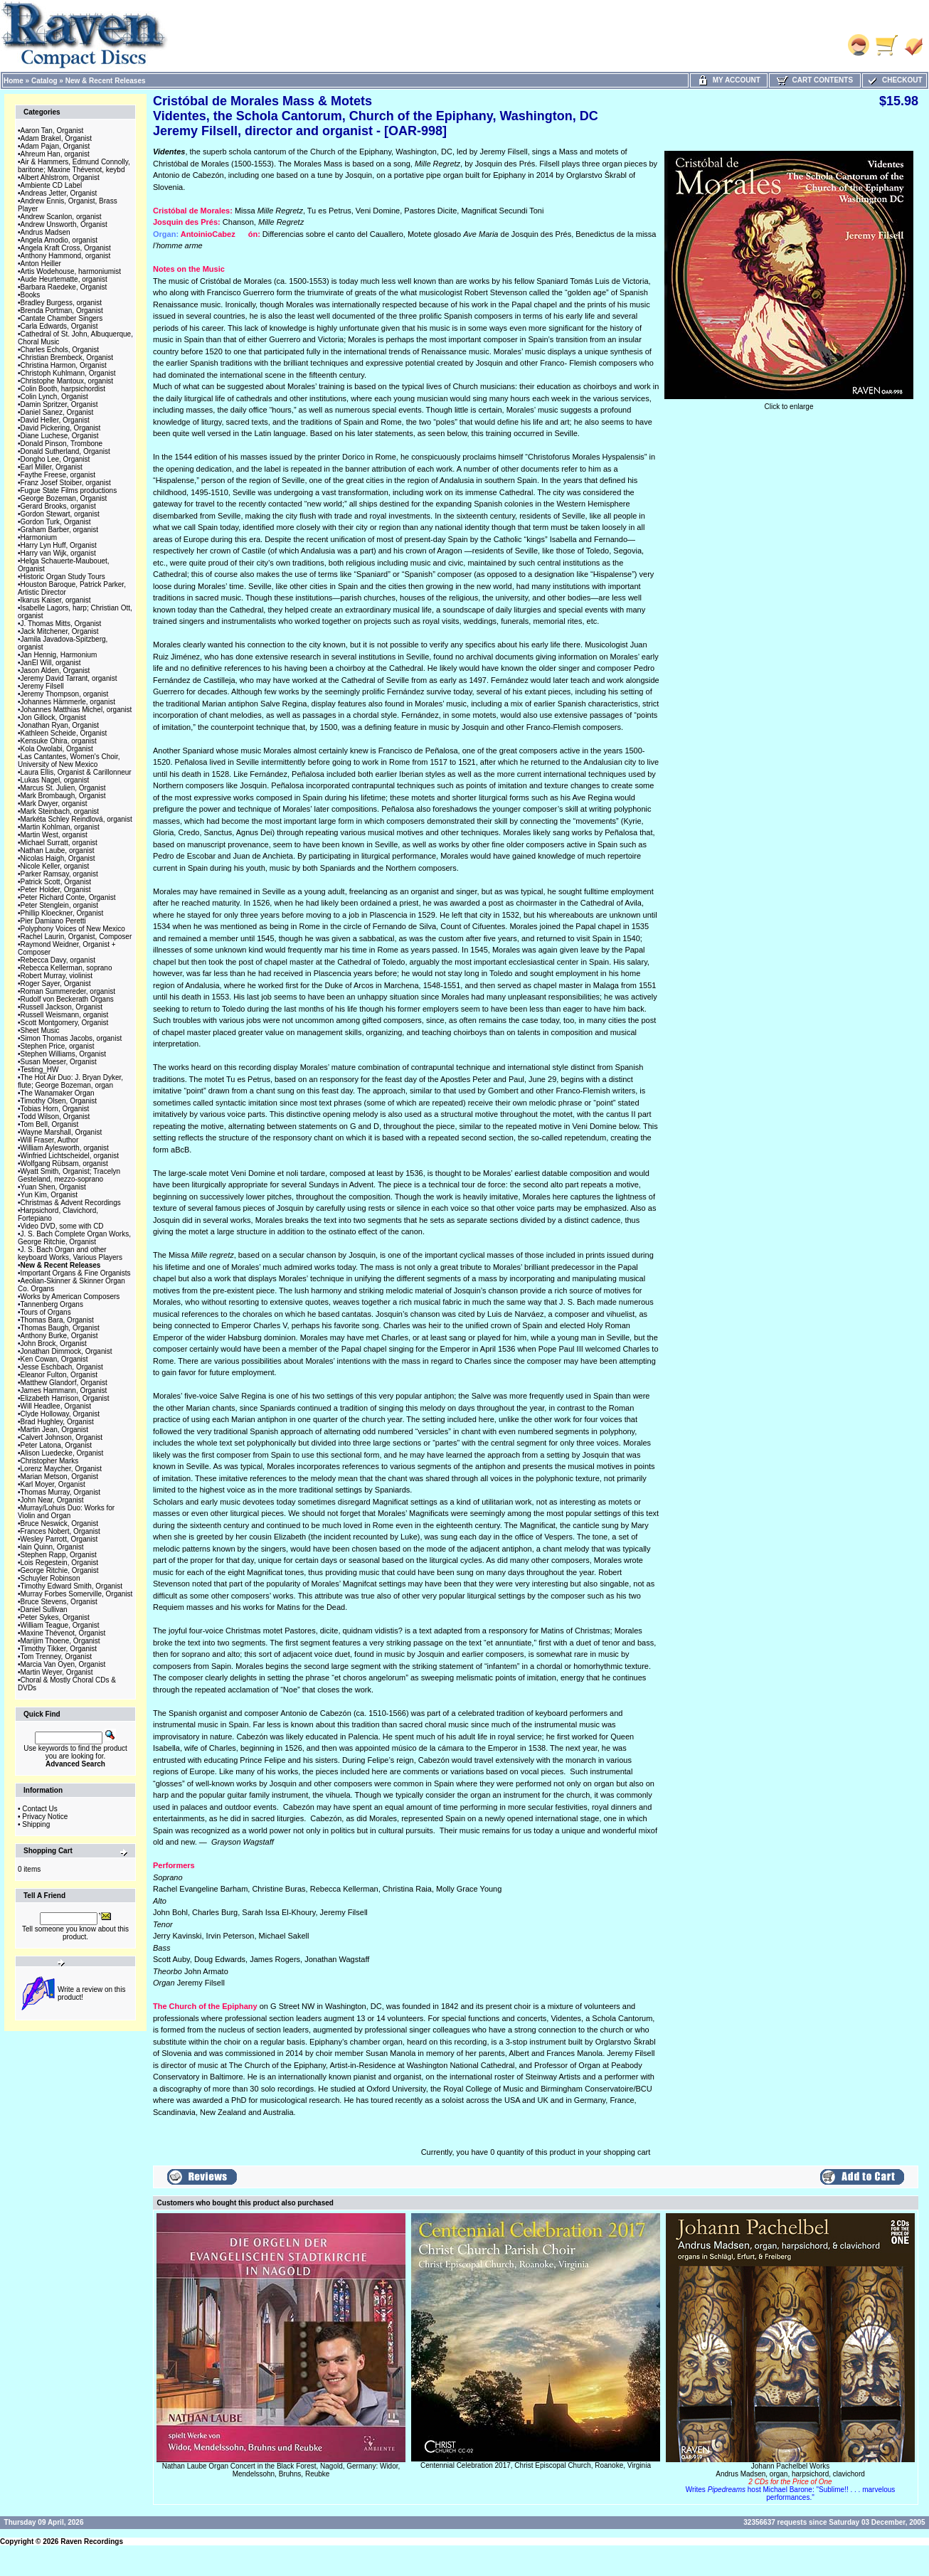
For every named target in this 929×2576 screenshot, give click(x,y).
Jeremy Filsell (42, 686)
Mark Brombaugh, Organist (63, 796)
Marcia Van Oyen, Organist (63, 1664)
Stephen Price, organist (58, 1046)
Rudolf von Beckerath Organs (67, 999)
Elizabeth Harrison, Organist (65, 1398)
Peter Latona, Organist (56, 1445)
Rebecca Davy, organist (58, 960)
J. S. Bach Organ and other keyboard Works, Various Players (70, 1253)
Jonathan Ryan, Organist (60, 725)
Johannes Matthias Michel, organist (76, 710)
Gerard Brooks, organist (58, 506)
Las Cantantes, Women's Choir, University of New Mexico (69, 760)
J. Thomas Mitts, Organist (61, 623)
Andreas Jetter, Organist (59, 193)
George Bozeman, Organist (64, 498)
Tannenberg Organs (52, 1304)
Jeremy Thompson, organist (65, 694)
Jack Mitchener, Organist (60, 631)
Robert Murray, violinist (57, 976)
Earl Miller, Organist (52, 467)
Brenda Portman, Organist (62, 310)
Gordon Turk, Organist (56, 522)
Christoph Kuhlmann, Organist (68, 373)
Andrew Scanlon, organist (61, 217)
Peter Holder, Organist (56, 890)
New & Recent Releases (105, 81)
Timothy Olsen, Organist (59, 1101)
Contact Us (39, 1809)
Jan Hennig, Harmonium (59, 655)
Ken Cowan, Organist (54, 1359)
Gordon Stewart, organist (60, 514)
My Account (728, 80)
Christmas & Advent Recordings (71, 1203)
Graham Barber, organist (60, 530)
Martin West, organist (54, 835)
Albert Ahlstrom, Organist (60, 177)
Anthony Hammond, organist (66, 256)
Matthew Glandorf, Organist (64, 1383)
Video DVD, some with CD (62, 1226)
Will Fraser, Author (50, 1140)
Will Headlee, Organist (56, 1406)
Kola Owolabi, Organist (57, 749)
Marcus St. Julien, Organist (63, 788)
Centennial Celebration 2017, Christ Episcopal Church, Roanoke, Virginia (535, 2465)
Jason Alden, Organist (55, 670)
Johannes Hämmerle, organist (68, 702)
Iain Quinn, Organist (52, 1547)
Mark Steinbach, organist (60, 811)
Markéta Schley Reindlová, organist (76, 819)
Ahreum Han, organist (55, 154)
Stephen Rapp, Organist (59, 1555)
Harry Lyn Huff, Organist (59, 545)
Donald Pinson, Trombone (62, 443)
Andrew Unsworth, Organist (64, 224)
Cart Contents (815, 80)
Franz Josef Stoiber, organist (66, 483)
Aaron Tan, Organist (52, 130)
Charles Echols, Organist (60, 350)
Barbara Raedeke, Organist (64, 287)
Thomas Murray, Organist (61, 1492)
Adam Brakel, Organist (56, 138)
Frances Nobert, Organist (60, 1531)
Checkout (894, 80)
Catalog (44, 81)
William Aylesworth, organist (65, 1148)
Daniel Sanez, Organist (57, 412)
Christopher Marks (50, 1461)
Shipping (36, 1824)
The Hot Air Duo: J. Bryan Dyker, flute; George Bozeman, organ (70, 1081)
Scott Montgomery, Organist (65, 1023)
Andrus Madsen (45, 232)
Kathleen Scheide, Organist (64, 733)
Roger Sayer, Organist (56, 983)
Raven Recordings (91, 2541)
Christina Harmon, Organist (64, 365)
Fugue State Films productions (69, 490)
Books (31, 295)
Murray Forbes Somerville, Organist (77, 1594)
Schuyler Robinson (50, 1578)
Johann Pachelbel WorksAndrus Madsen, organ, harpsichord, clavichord (791, 2481)
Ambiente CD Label (52, 185)
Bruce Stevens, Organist (59, 1602)
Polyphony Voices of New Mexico (73, 929)
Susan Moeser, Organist (59, 1062)
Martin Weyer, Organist (57, 1672)
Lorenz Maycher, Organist (61, 1469)
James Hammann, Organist (64, 1390)
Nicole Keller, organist (55, 866)
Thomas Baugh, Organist (60, 1328)
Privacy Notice (45, 1816)
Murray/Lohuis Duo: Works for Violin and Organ (66, 1512)
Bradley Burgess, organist (61, 303)
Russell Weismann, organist (65, 1015)
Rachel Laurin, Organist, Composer (76, 936)
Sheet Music (40, 1030)
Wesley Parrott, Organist (59, 1539)
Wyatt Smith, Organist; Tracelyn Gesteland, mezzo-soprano (69, 1175)
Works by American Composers (70, 1296)
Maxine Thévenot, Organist (63, 1633)
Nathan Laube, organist (58, 850)
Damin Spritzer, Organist (59, 404)
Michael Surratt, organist (59, 843)
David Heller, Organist (55, 420)
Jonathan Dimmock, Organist (66, 1351)
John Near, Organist (52, 1500)
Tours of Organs (46, 1312)
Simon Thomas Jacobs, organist (71, 1038)
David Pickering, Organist (61, 428)
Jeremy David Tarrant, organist (69, 678)
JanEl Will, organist (51, 663)
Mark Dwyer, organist (54, 803)
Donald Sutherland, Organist (65, 451)
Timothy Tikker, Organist (59, 1649)
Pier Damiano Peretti (53, 921)
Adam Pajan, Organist (55, 146)
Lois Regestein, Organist (60, 1563)
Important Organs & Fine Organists (76, 1273)
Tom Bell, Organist (50, 1124)
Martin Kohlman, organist (60, 827)
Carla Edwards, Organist (59, 326)
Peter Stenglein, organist (60, 905)
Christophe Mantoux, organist (67, 381)
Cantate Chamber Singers (62, 318)
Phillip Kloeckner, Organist (62, 913)
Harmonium (39, 537)
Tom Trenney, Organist (56, 1656)
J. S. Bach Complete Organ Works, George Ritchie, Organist (74, 1238)
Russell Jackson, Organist (62, 1007)
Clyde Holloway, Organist (60, 1414)
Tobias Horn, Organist (55, 1109)
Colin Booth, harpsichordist (63, 389)
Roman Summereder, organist (68, 991)
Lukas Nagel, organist (55, 780)
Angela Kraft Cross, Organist (66, 248)
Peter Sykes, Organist (55, 1617)
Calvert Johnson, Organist (62, 1437)
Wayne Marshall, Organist (61, 1132)
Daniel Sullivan (44, 1609)
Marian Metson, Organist (60, 1476)
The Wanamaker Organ (58, 1093)
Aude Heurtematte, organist (64, 279)
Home (13, 81)
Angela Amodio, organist (59, 240)
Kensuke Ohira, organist (59, 741)
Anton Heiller (41, 263)
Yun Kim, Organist (49, 1195)
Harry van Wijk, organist (58, 553)
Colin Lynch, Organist (54, 397)
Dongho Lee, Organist (55, 459)
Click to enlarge (788, 403)
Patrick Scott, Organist (56, 882)
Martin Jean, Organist (55, 1429)
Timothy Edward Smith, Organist (72, 1586)
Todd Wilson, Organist (55, 1116)
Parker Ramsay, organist (59, 874)
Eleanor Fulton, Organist (59, 1375)
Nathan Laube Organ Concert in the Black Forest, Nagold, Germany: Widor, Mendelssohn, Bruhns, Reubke (281, 2470)
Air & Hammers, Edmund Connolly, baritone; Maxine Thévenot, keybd (74, 166)
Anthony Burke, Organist (59, 1336)
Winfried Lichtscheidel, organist (70, 1156)
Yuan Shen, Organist (53, 1187)
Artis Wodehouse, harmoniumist (71, 271)
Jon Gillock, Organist (53, 717)
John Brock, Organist (54, 1343)
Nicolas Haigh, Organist (58, 858)
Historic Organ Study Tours (63, 577)
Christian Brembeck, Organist (67, 357)
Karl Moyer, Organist (53, 1484)
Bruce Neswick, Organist (59, 1523)
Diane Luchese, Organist (60, 436)
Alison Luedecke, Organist (62, 1453)
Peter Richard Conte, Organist (68, 897)
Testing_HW (40, 1070)
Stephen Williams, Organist (64, 1054)
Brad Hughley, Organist (57, 1422)
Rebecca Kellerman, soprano (66, 968)
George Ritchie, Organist (60, 1570)
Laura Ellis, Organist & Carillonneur (76, 772)
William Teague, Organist (60, 1625)
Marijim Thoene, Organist (60, 1641)
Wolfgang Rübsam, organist (64, 1163)
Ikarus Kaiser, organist (56, 600)
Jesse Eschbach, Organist (62, 1367)
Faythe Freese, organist (58, 475)
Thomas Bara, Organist (57, 1320)
